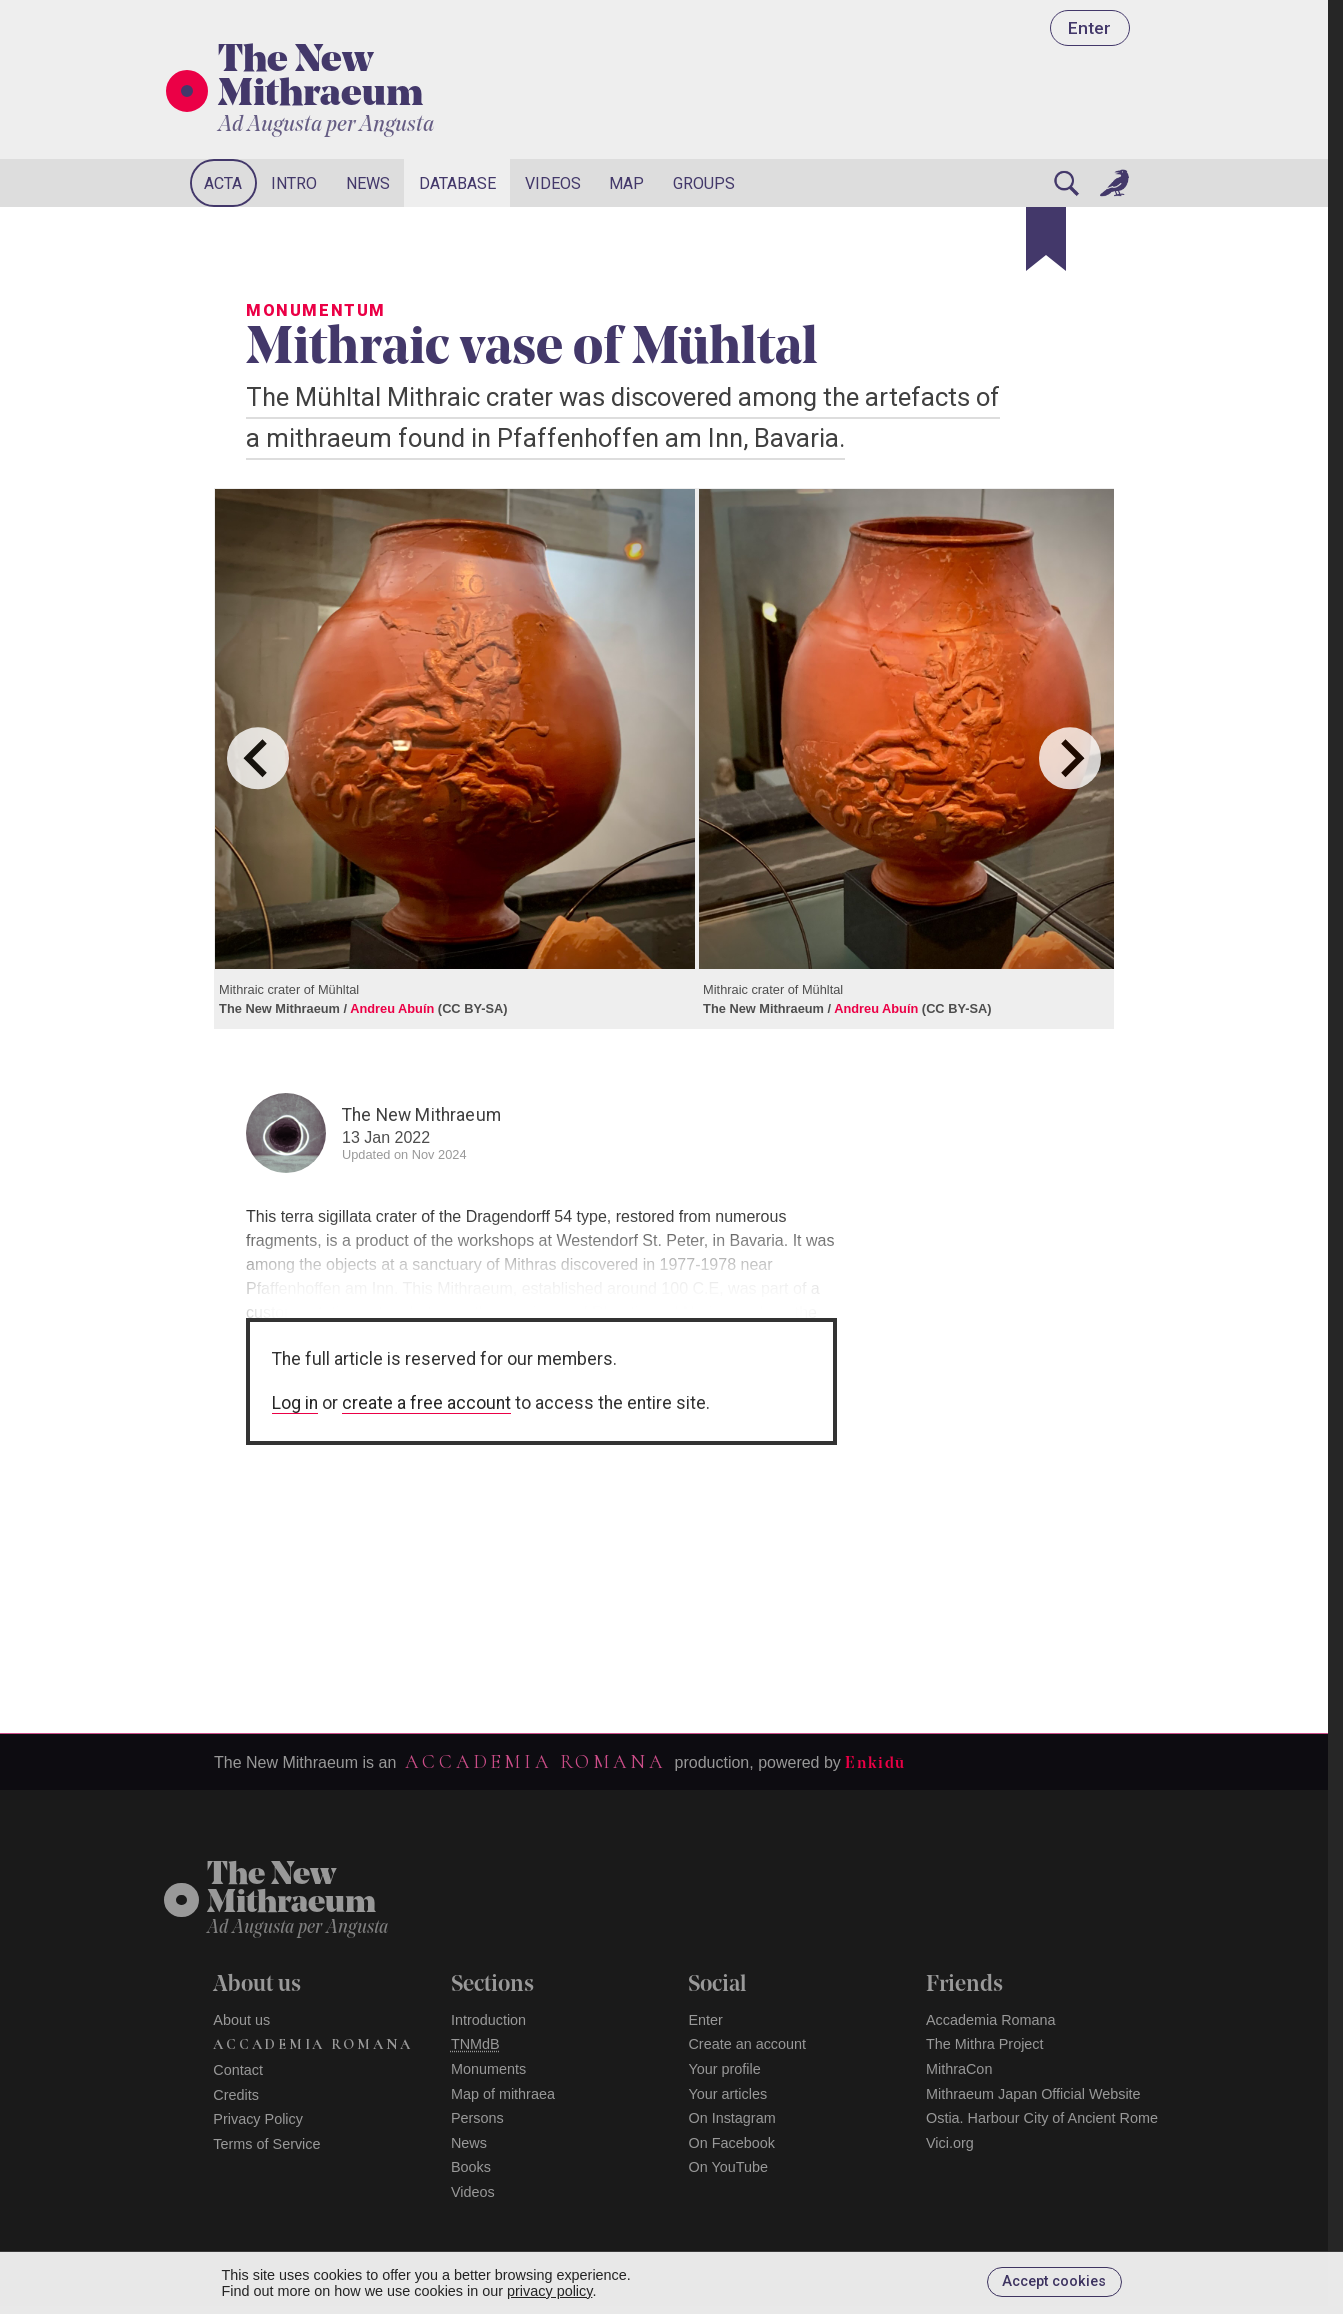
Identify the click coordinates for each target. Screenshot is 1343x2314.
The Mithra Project (985, 2044)
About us (241, 2020)
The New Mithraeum (320, 79)
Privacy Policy (258, 2119)
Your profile (724, 2069)
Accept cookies (1054, 2281)
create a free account (426, 1403)
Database (457, 183)
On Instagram (731, 2118)
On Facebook (731, 2143)
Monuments (488, 2069)
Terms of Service (266, 2144)
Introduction (488, 2020)
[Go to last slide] (257, 758)
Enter (1089, 28)
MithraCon (959, 2069)
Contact (238, 2070)
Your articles (727, 2094)
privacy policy (549, 2291)
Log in (295, 1403)
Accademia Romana (535, 1762)
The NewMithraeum (291, 1890)
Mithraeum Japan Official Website (1033, 2094)
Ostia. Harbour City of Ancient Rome (1042, 2118)
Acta (223, 183)
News (368, 183)
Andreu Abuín (392, 1008)
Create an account (747, 2044)
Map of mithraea (503, 2094)
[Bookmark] (1046, 239)
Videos (553, 183)
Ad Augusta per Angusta (326, 125)
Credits (236, 2095)
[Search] (1066, 183)
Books (471, 2167)
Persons (477, 2118)
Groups (704, 183)
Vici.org (950, 2143)
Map (626, 183)
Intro (294, 183)
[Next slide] (1069, 758)
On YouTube (728, 2167)
